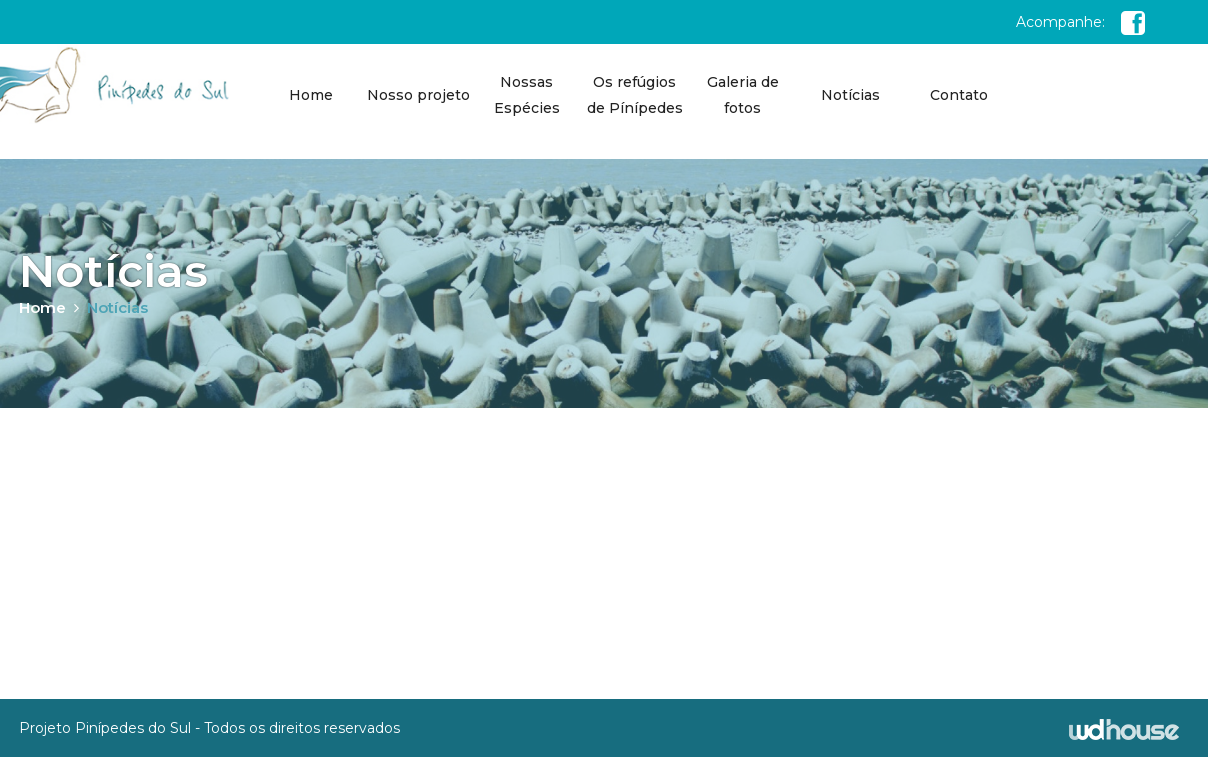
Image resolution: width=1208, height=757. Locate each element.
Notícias (850, 95)
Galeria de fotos (743, 95)
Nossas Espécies (527, 95)
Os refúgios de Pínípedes (635, 95)
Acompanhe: (1080, 22)
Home (311, 95)
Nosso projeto (418, 95)
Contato (959, 95)
